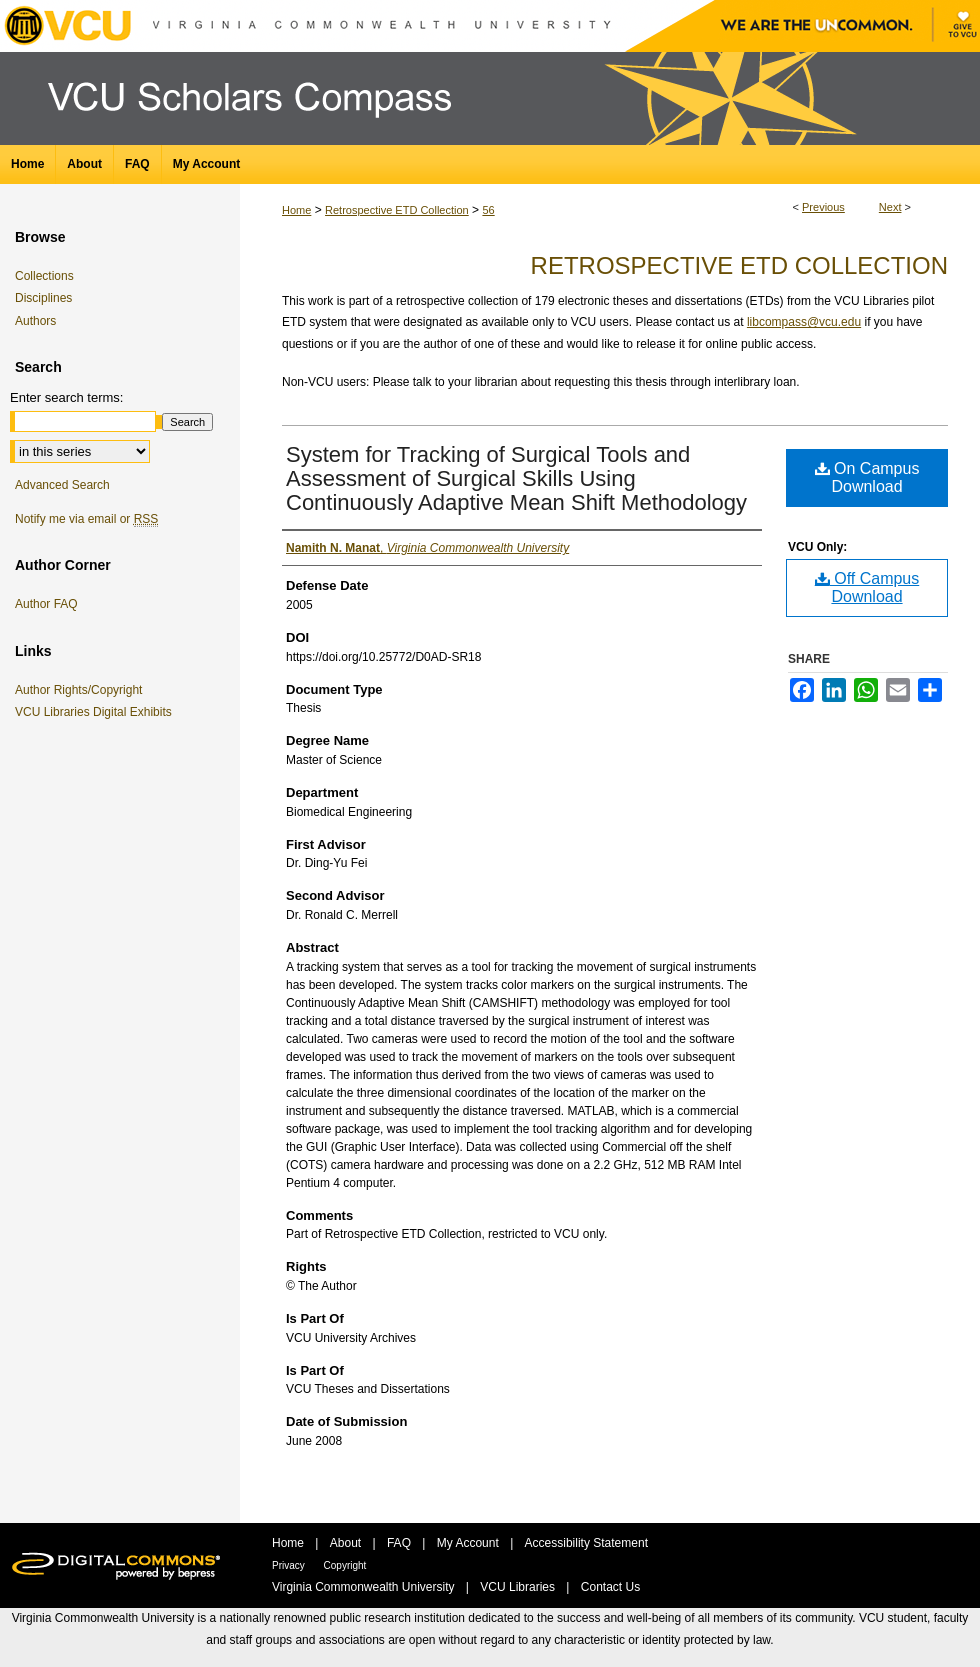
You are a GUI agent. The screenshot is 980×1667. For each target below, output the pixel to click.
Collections (44, 276)
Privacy (290, 1565)
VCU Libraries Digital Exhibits (97, 712)
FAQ (400, 1543)
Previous (823, 207)
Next (890, 207)
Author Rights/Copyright (82, 690)
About (347, 1543)
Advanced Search (62, 485)
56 (488, 210)
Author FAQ (46, 604)
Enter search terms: (66, 397)
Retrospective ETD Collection (397, 210)
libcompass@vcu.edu (804, 322)
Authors (35, 321)
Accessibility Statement (586, 1543)
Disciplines (43, 298)
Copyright (345, 1565)
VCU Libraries (519, 1587)
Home (296, 210)
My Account (469, 1543)
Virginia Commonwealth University (365, 1587)
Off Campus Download (867, 587)
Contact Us (610, 1587)
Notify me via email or (86, 519)
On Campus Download (867, 477)
